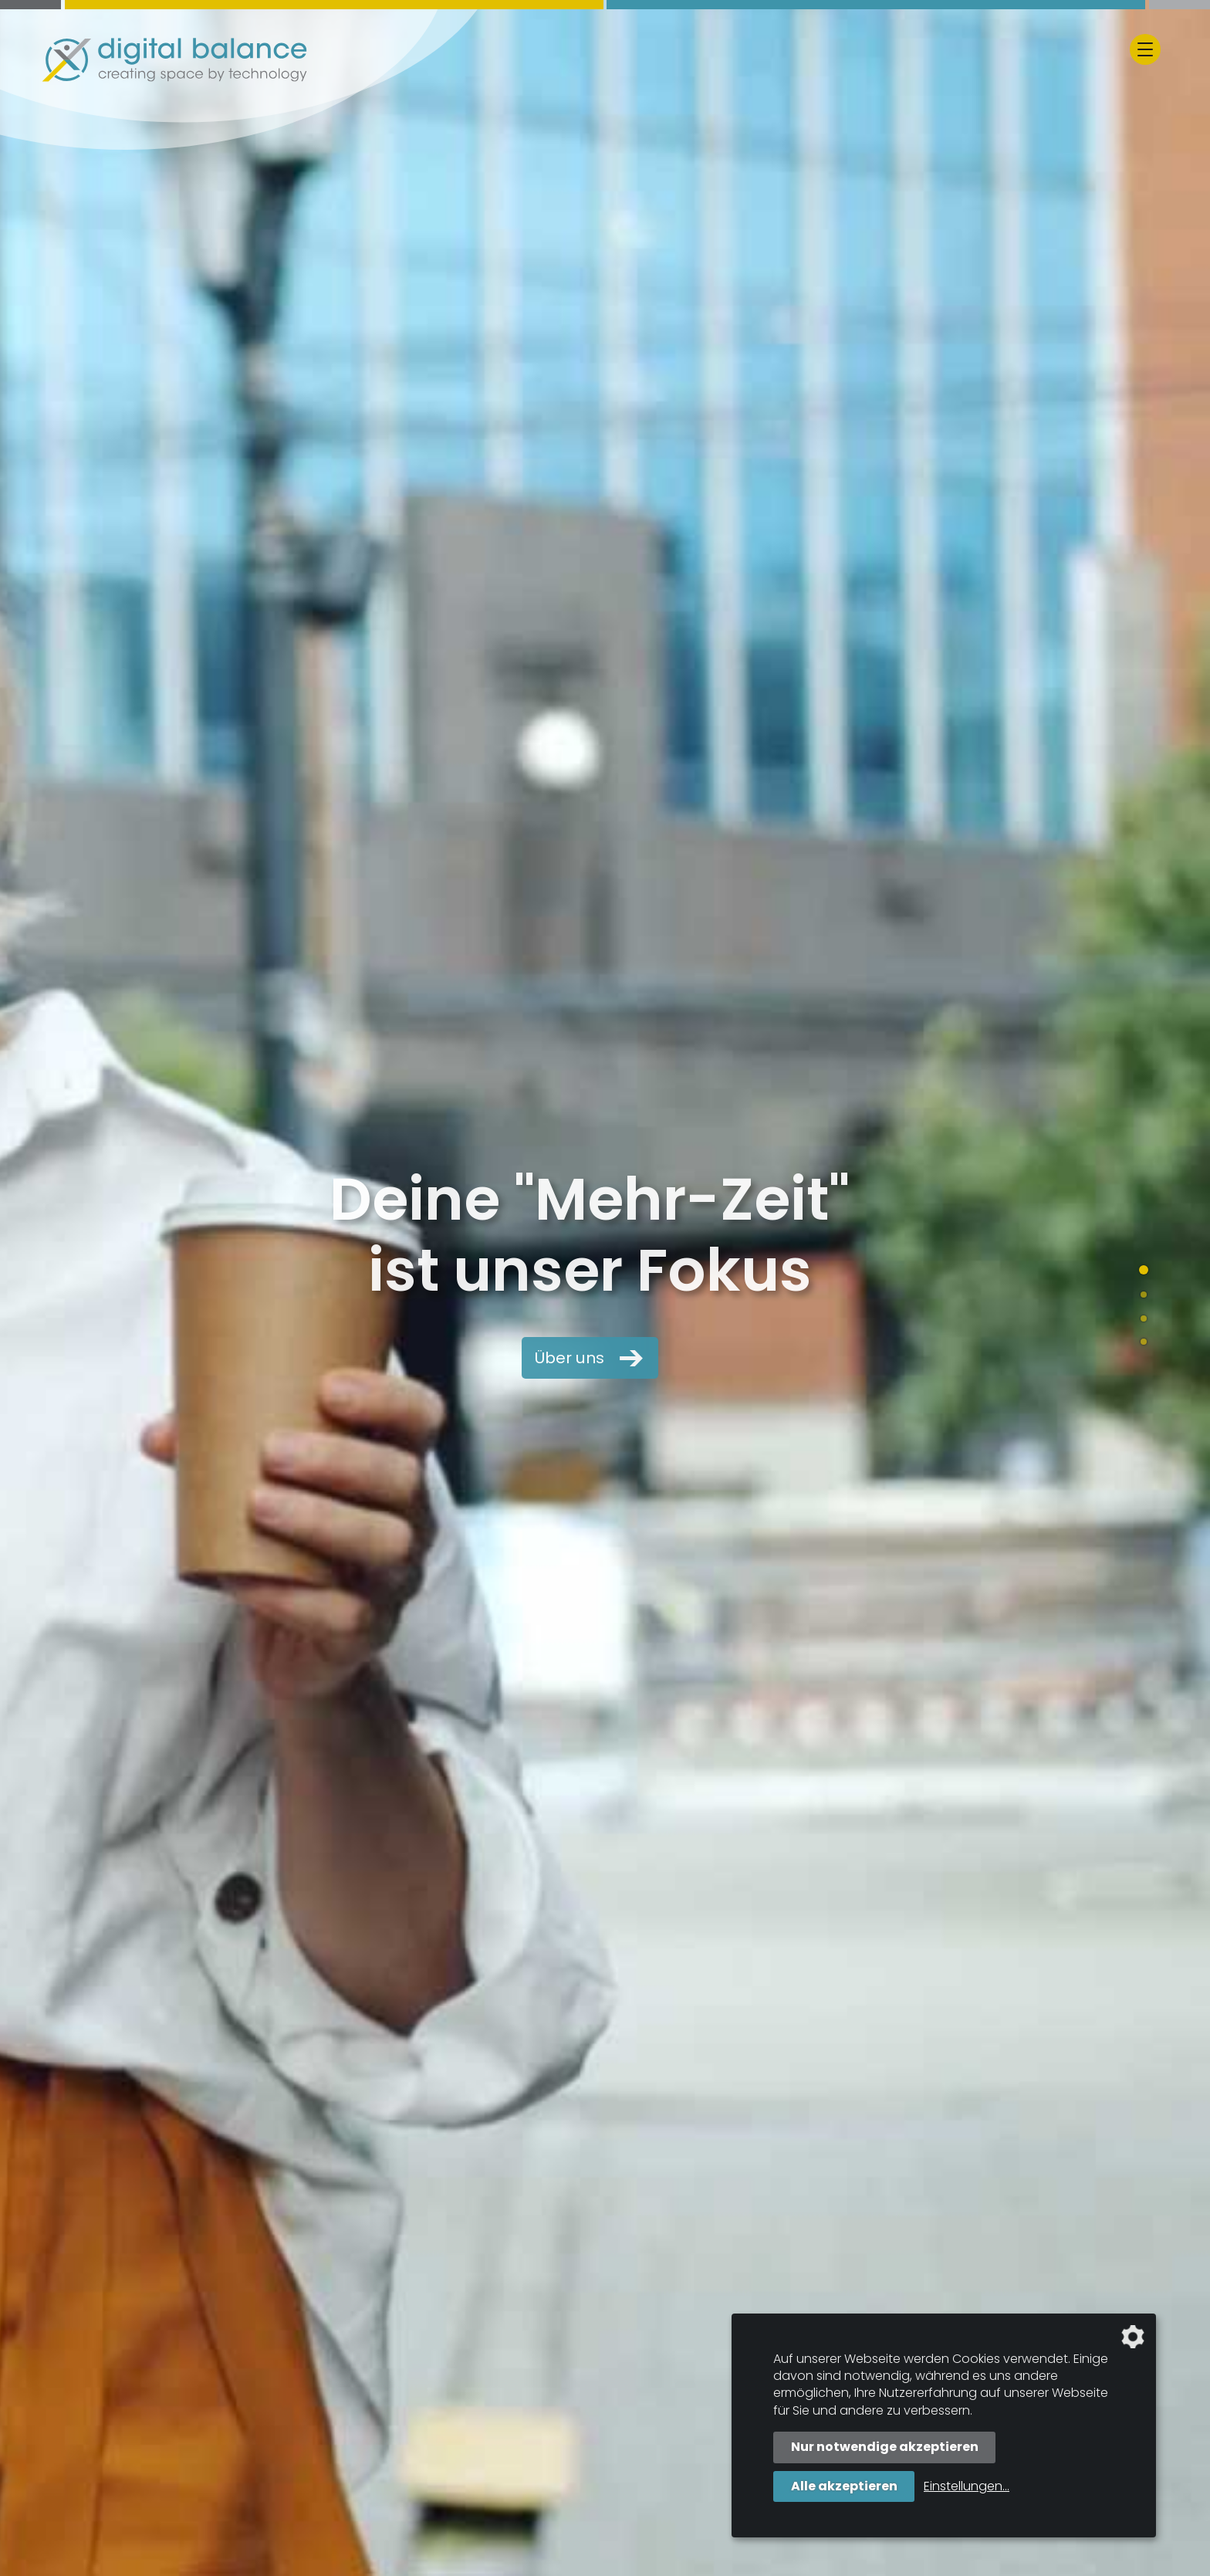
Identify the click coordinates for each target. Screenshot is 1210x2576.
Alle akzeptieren (844, 2486)
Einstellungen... (966, 2486)
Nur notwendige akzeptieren (884, 2447)
